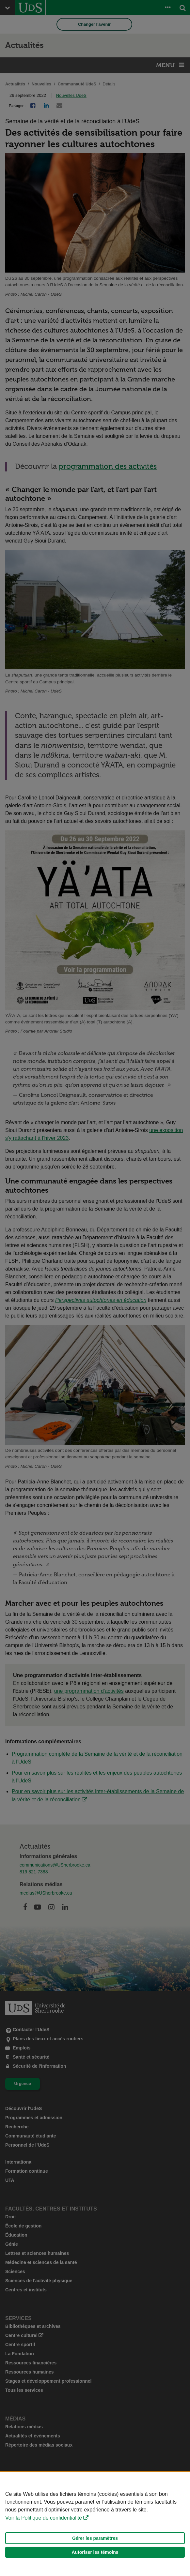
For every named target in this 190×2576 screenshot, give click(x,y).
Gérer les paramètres (95, 2538)
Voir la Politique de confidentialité (43, 2518)
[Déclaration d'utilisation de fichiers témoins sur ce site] (95, 2524)
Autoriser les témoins (94, 2552)
